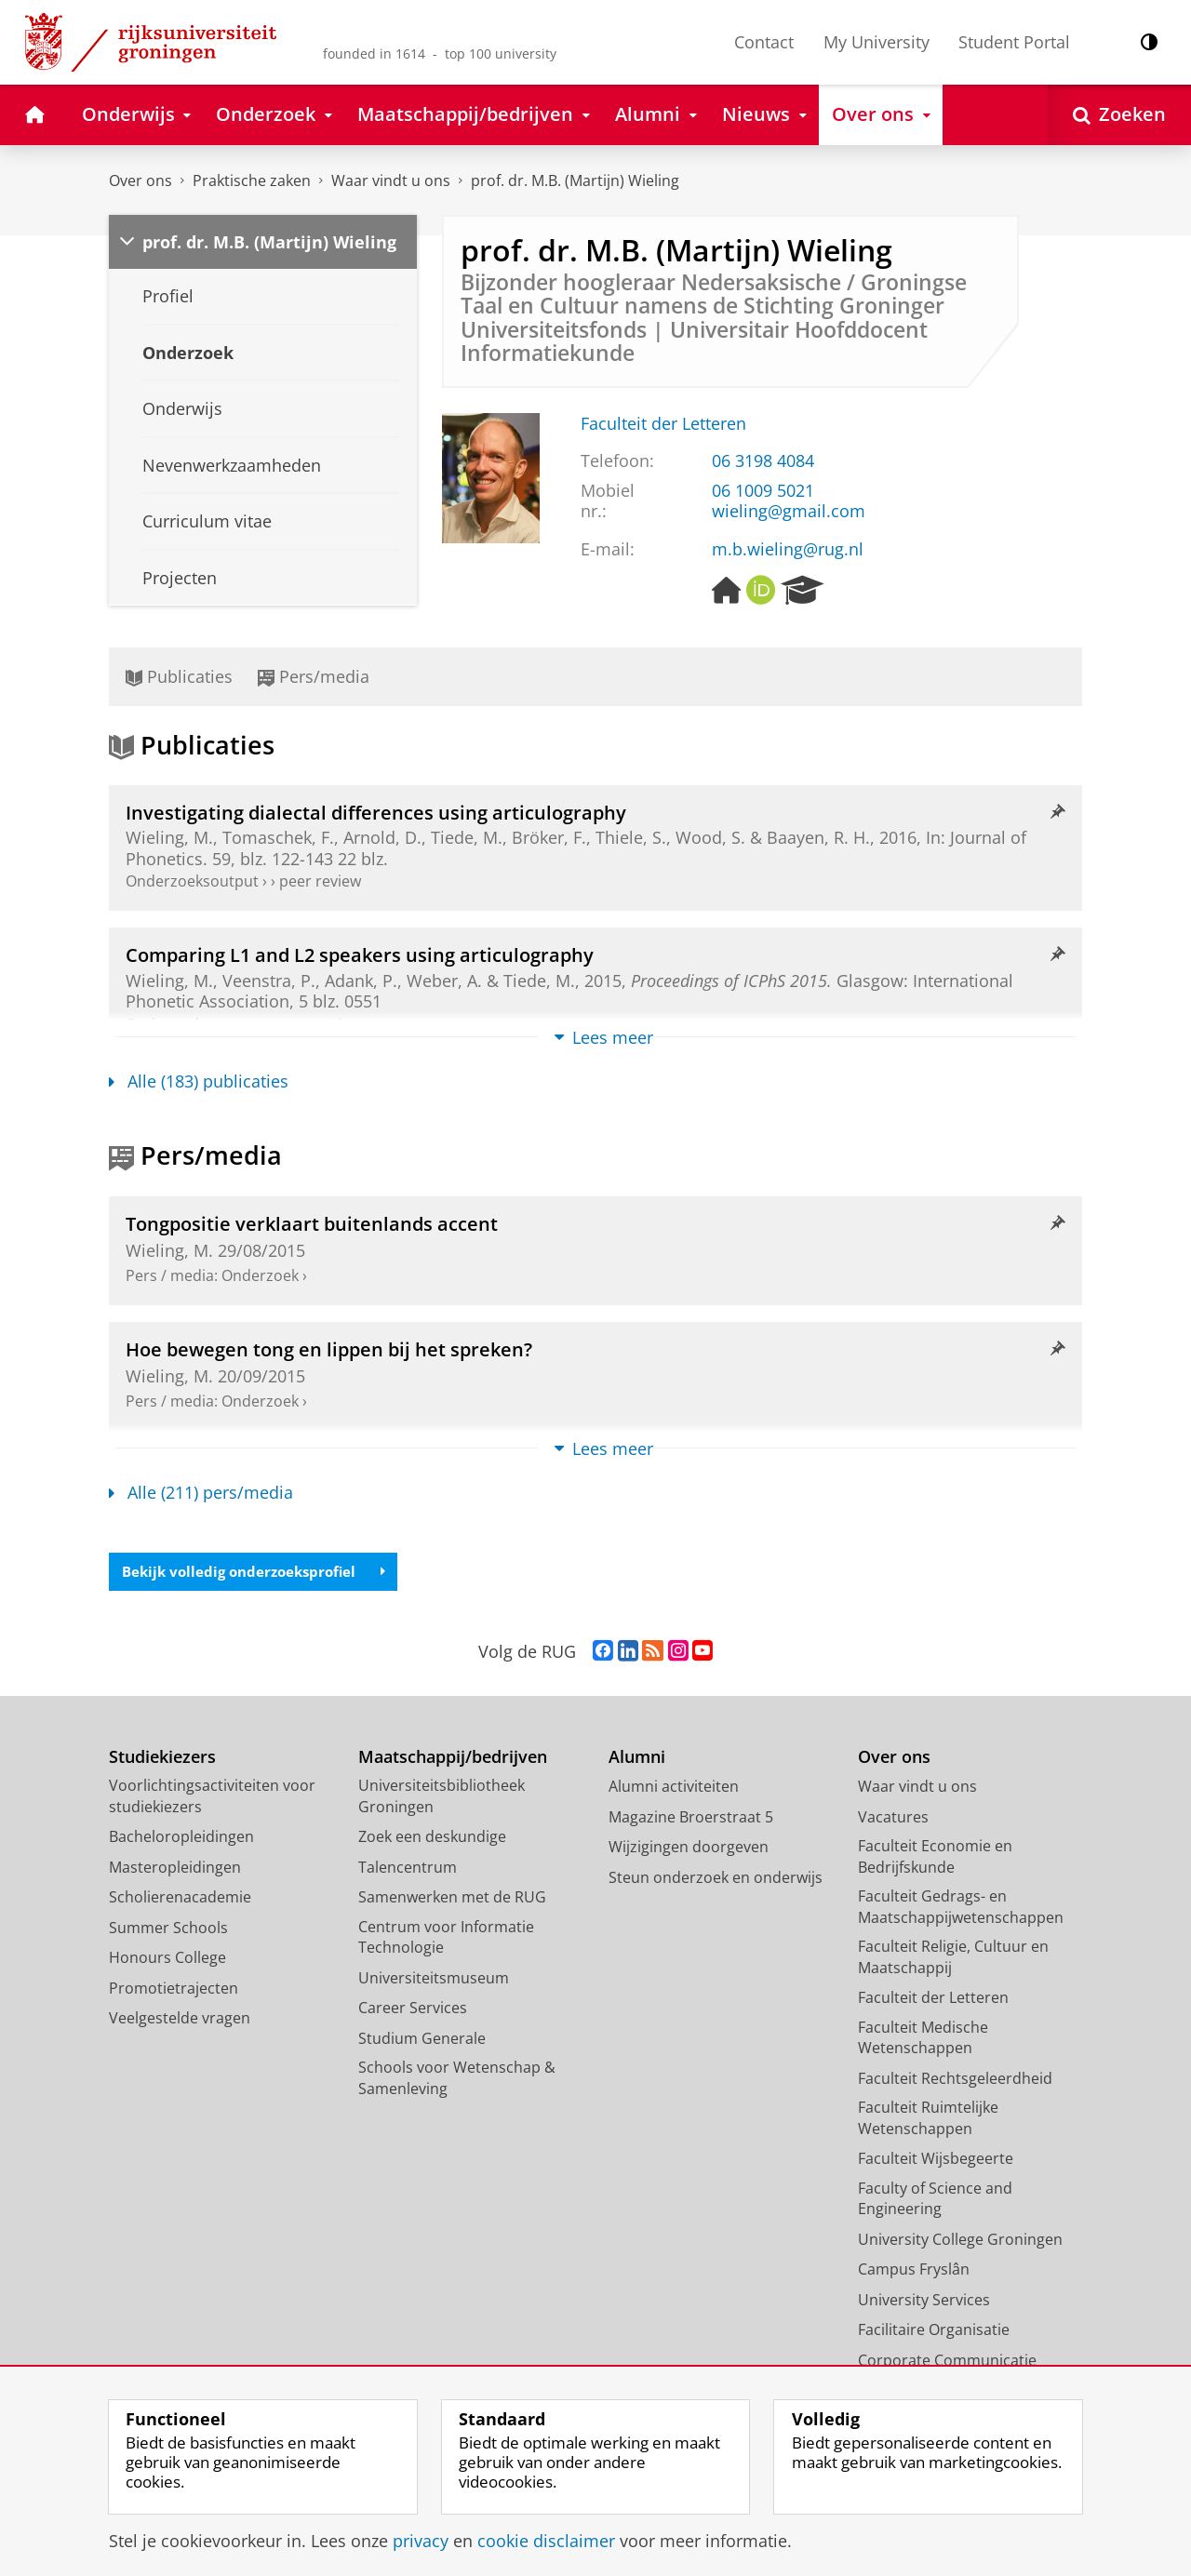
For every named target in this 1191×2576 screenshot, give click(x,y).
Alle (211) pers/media (201, 1492)
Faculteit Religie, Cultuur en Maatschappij (953, 1961)
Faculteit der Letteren (663, 423)
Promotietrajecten (173, 1992)
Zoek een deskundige (432, 1840)
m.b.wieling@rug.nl (787, 549)
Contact (764, 42)
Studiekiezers (162, 1760)
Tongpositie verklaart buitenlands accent (312, 1223)
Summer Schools (168, 1931)
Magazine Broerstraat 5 (691, 1820)
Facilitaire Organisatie (934, 2333)
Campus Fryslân (914, 2272)
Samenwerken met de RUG (452, 1900)
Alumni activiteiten (674, 1790)
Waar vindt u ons (390, 180)
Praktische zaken (252, 180)
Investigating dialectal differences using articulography (376, 812)
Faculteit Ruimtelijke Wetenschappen (928, 2121)
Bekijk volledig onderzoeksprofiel (261, 1573)
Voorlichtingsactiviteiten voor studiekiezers (212, 1800)
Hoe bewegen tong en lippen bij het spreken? (329, 1349)
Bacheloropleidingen (181, 1840)
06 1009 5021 (763, 490)
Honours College (167, 1961)
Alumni (637, 1760)
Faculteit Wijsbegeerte (935, 2162)
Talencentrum (407, 1871)
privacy (420, 2540)
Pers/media (313, 676)
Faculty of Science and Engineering (935, 2202)
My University (876, 42)
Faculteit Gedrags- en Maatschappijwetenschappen (961, 1910)
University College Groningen (960, 2243)
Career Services (412, 2011)
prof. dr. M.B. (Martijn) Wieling (575, 180)
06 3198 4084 (763, 460)
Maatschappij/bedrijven (452, 1760)
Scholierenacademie (180, 1900)
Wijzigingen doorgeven (689, 1850)
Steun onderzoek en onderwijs (716, 1881)
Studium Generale (422, 2042)
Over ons (140, 180)
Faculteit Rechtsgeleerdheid (955, 2082)
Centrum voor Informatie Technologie (446, 1941)
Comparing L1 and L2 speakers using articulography (360, 954)
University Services (924, 2303)
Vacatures (893, 1820)
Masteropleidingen (175, 1871)
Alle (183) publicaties (198, 1081)
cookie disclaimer (546, 2540)
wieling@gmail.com (788, 511)
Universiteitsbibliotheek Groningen (441, 1800)
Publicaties (179, 676)
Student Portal (1014, 42)
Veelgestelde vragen (179, 2021)
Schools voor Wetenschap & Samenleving (456, 2081)
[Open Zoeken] (1119, 115)
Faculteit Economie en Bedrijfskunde (935, 1860)
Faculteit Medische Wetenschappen (923, 2041)
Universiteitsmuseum (433, 1981)
